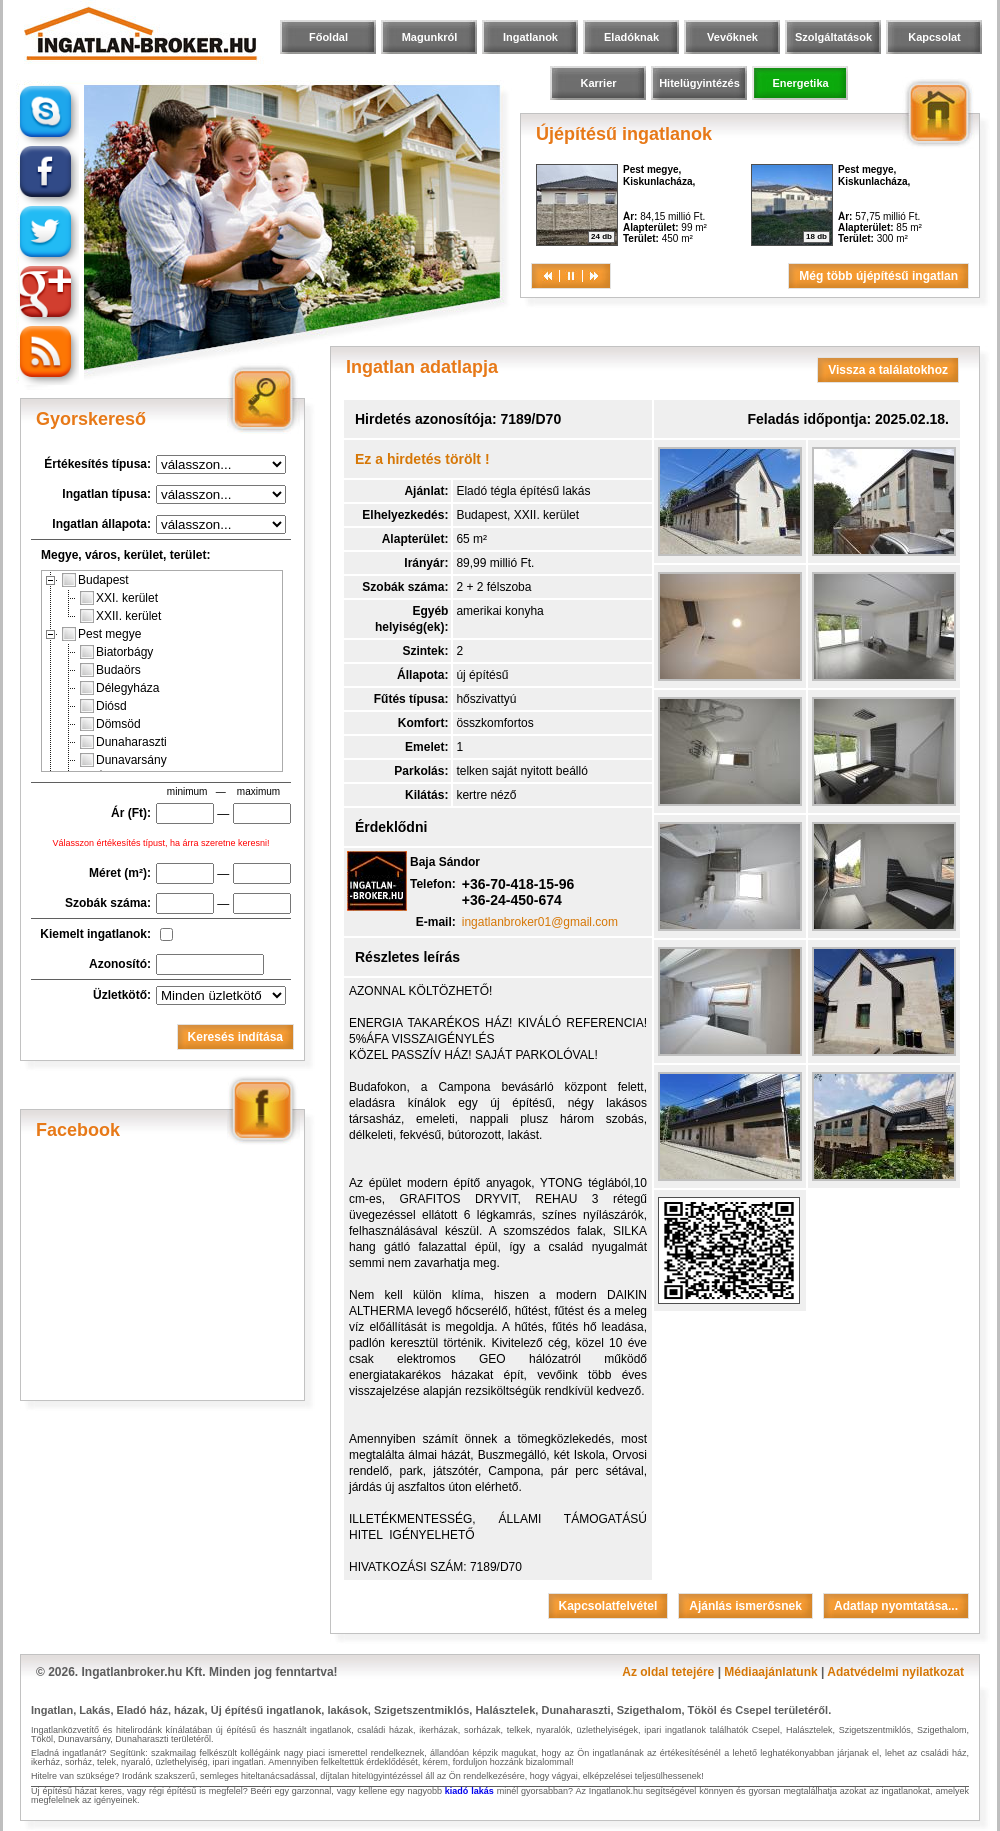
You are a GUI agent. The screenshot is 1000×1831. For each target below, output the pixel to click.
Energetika (800, 83)
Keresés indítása (235, 1037)
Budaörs (110, 670)
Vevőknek (732, 37)
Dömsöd (110, 724)
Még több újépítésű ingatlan (878, 276)
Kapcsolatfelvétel (608, 1606)
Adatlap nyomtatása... (896, 1606)
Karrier (598, 83)
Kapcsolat (934, 37)
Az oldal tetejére (668, 1672)
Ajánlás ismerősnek (745, 1606)
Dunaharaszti (123, 742)
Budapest (95, 580)
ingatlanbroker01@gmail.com (540, 922)
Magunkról (430, 37)
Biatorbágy (116, 652)
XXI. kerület (119, 598)
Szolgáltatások (833, 37)
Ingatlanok (530, 37)
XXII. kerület (120, 616)
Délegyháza (119, 688)
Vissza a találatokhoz (888, 370)
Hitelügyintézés (699, 83)
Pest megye (101, 634)
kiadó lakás (469, 1791)
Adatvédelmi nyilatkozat (895, 1672)
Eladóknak (631, 37)
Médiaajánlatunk (770, 1672)
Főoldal (328, 37)
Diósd (103, 706)
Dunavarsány (123, 760)
